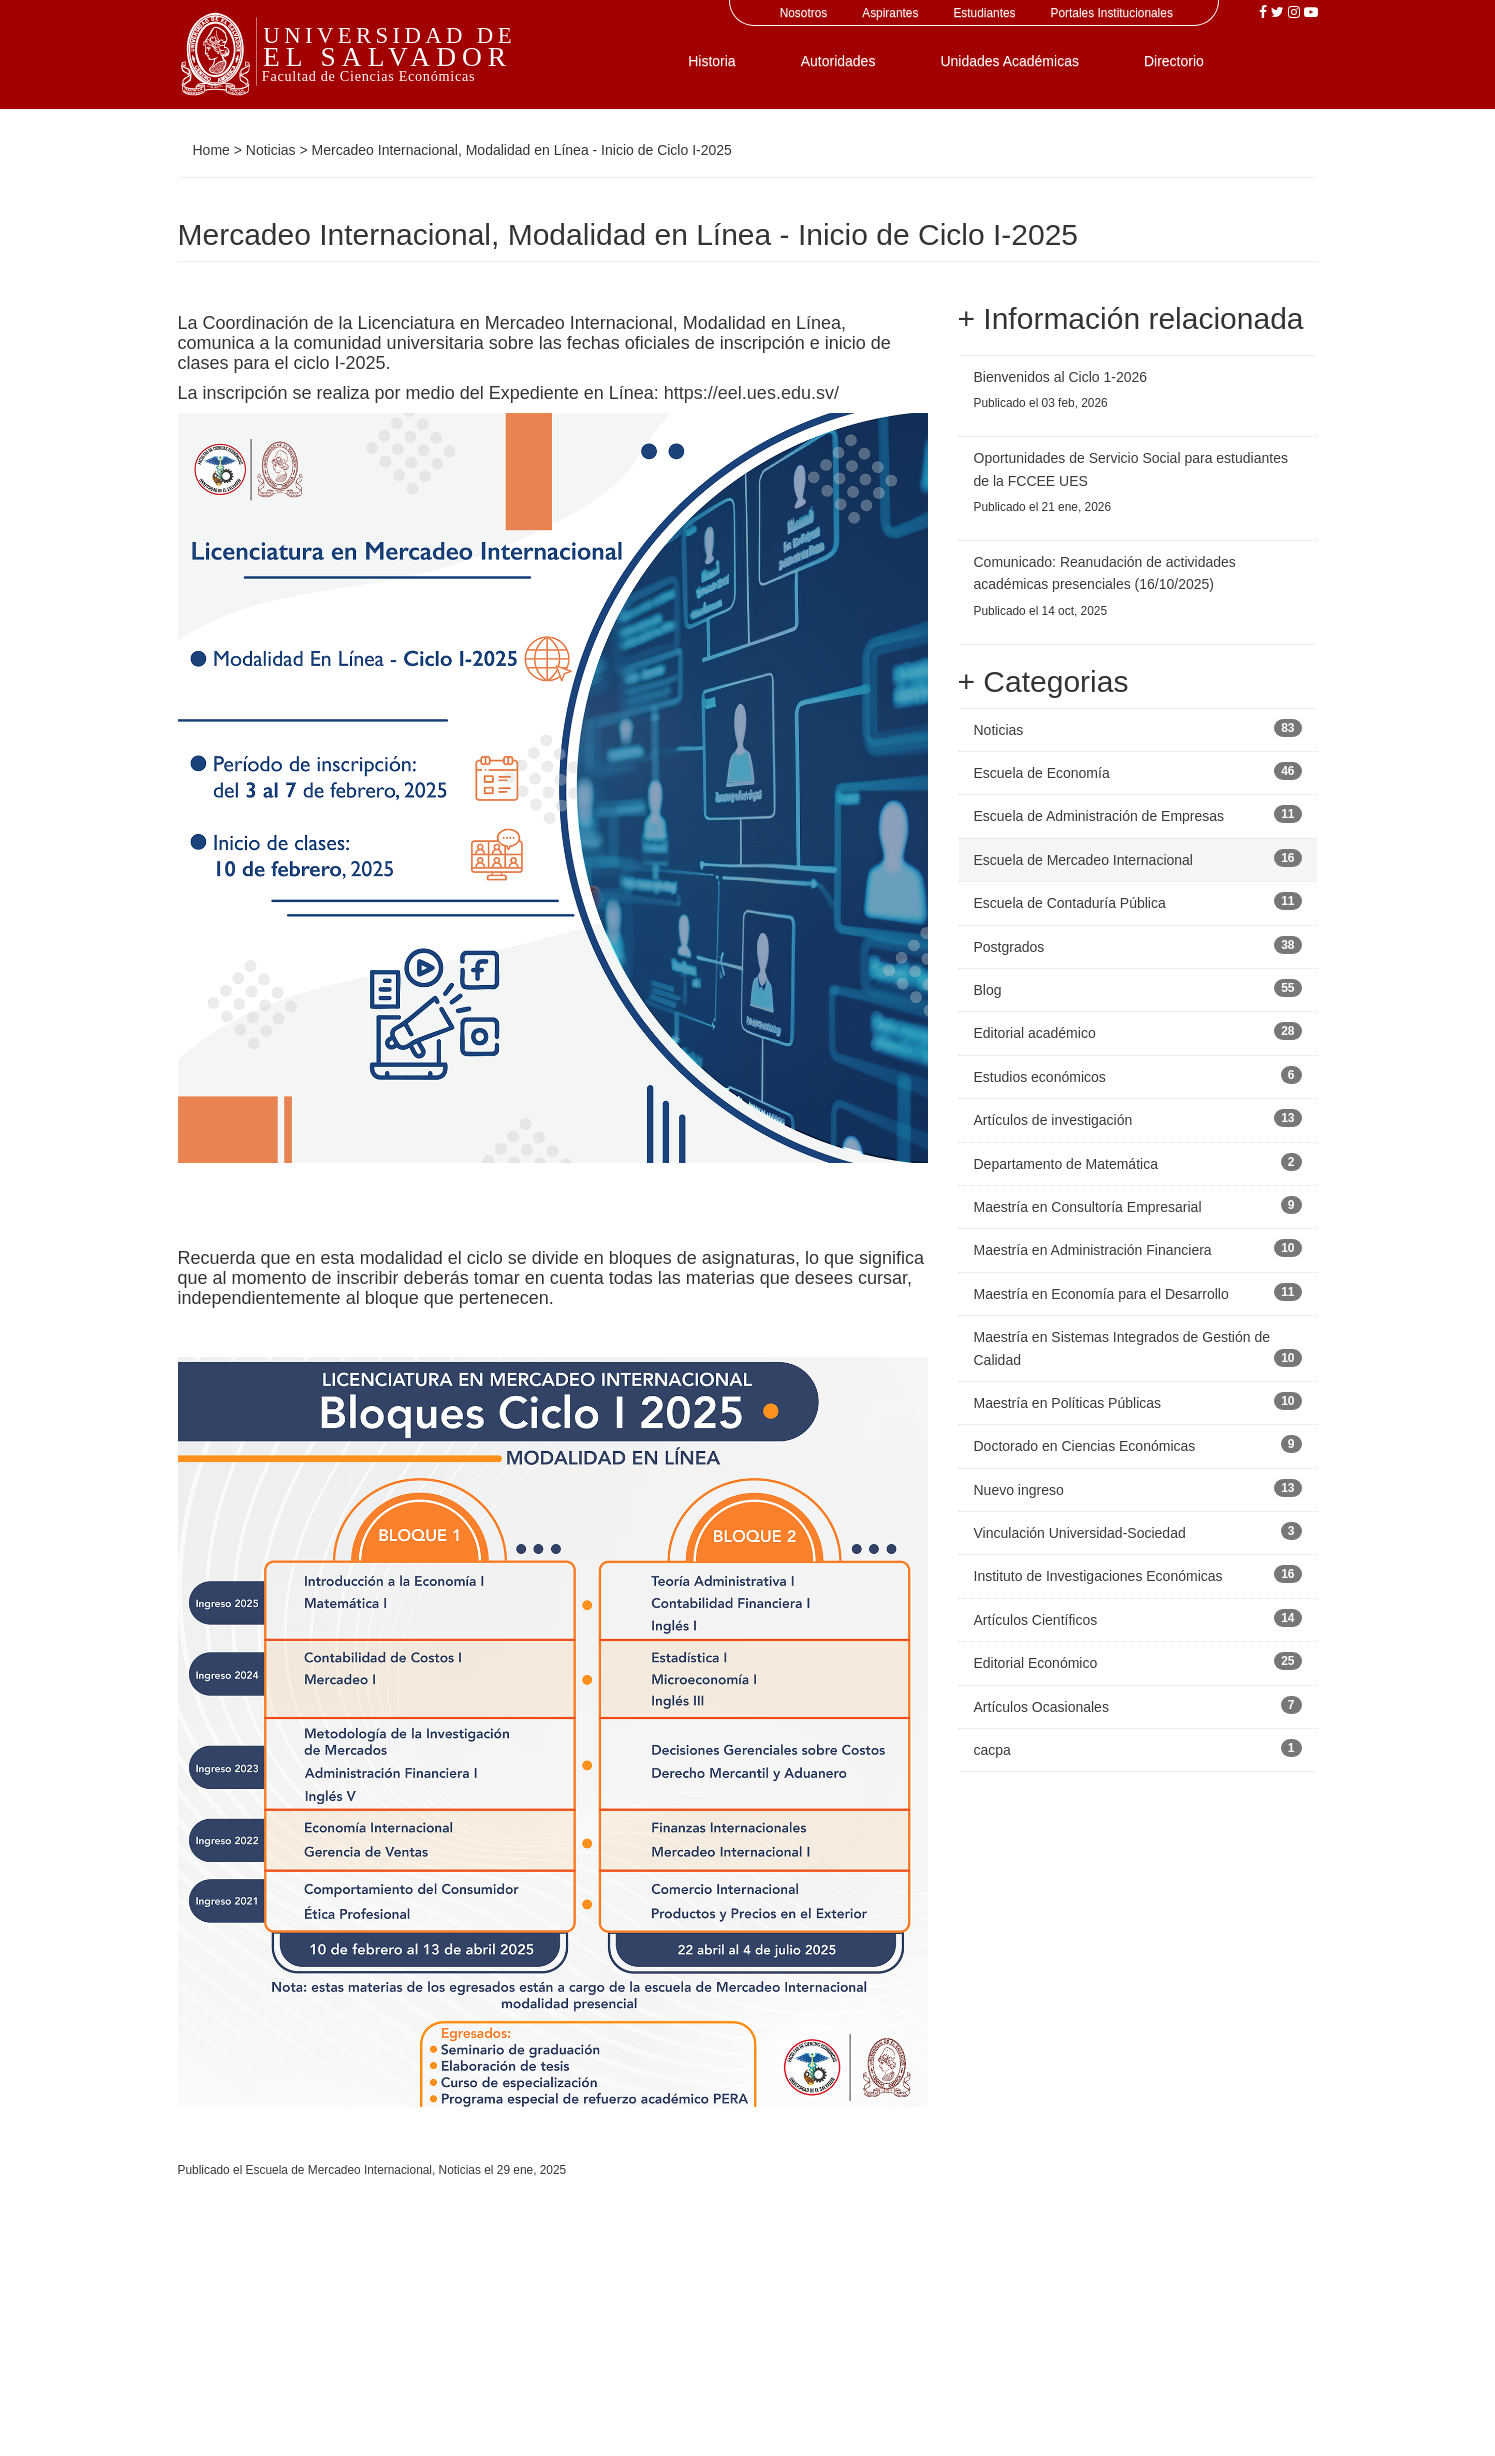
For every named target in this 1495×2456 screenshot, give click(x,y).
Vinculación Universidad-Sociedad (1080, 1533)
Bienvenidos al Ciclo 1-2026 (1061, 377)
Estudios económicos (1040, 1077)
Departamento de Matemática (1066, 1164)
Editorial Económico (1036, 1663)
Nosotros (804, 13)
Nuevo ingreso (1019, 1490)
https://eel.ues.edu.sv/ (751, 393)
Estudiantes (984, 13)
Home (211, 150)
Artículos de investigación (1053, 1120)
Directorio (1174, 61)
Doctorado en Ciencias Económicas (1085, 1446)
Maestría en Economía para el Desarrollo (1101, 1294)
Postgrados (1009, 947)
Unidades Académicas (1009, 61)
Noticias (271, 150)
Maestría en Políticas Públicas (1068, 1403)
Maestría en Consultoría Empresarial (1088, 1207)
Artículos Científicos (1036, 1620)
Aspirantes (890, 13)
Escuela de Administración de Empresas (1099, 816)
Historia (711, 61)
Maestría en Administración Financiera (1093, 1250)
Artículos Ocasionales (1041, 1707)
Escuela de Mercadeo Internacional (339, 2170)
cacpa (992, 1750)
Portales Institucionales (1112, 13)
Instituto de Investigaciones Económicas (1098, 1576)
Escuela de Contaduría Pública (1070, 903)
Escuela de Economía (1042, 773)
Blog (988, 990)
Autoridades (838, 61)
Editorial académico (1035, 1033)
